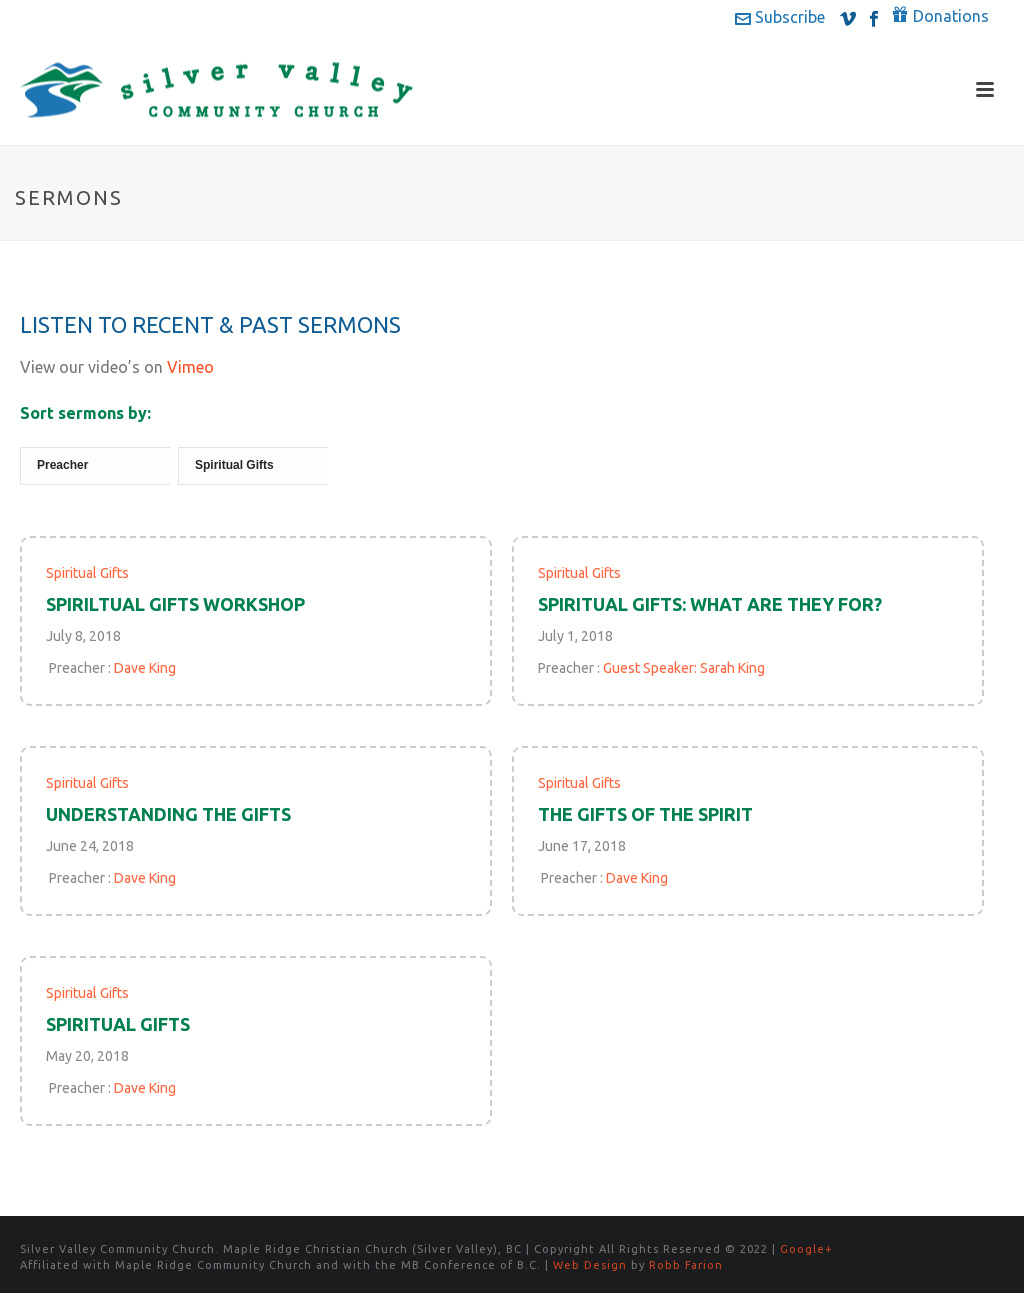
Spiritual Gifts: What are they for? (710, 604)
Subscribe (780, 17)
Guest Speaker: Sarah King (684, 668)
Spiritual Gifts (87, 573)
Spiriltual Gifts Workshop (175, 604)
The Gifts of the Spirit (645, 814)
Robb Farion (686, 1265)
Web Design (590, 1265)
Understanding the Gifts (168, 814)
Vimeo (190, 367)
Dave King (145, 668)
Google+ (806, 1249)
